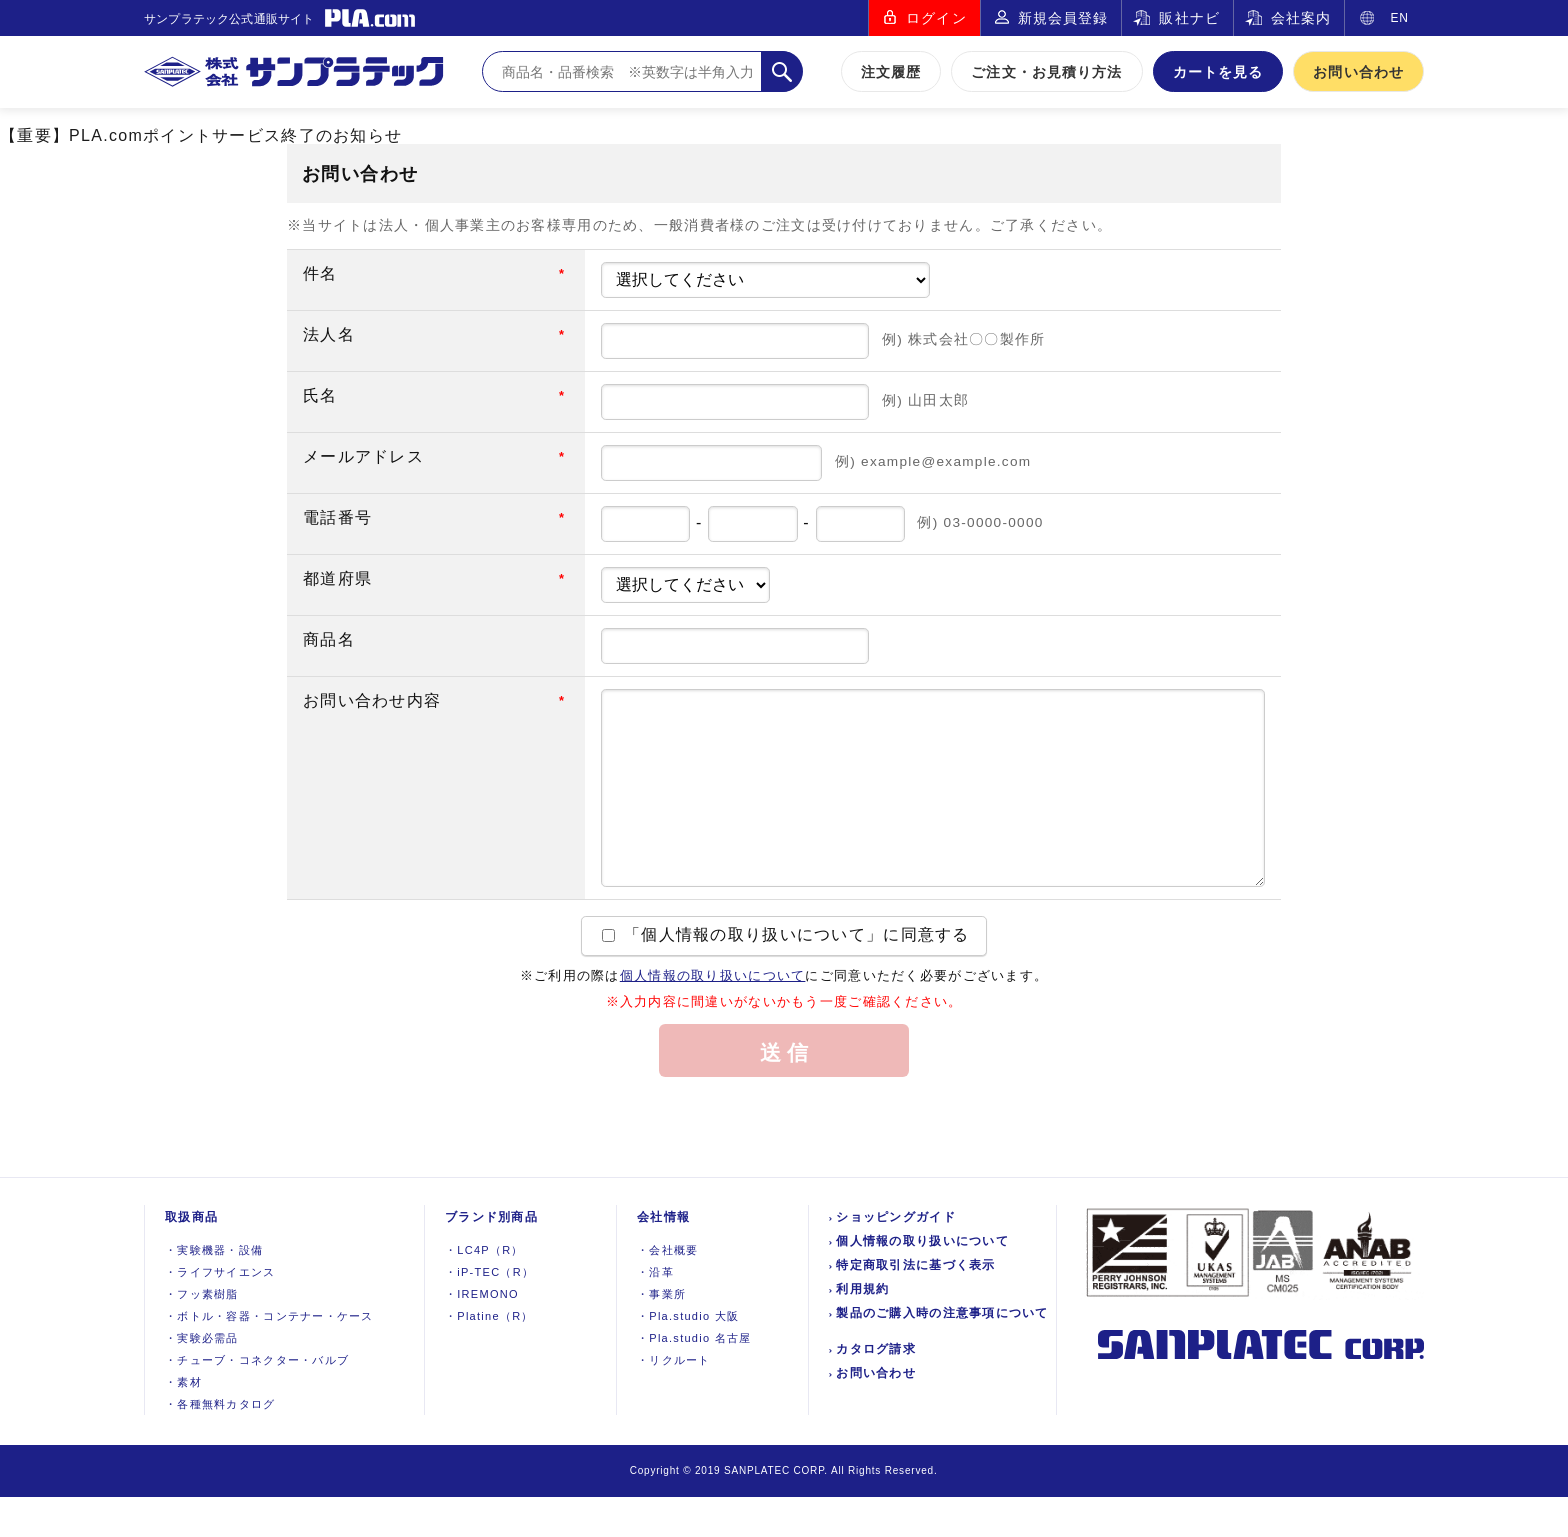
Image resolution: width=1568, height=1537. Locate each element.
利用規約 (862, 1329)
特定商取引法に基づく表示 (915, 1305)
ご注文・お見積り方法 (1046, 72)
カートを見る (1218, 72)
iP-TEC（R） (489, 1312)
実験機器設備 (214, 1290)
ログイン (936, 18)
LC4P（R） (484, 1290)
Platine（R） (489, 1356)
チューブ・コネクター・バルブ (257, 1400)
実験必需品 (202, 1378)
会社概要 (667, 1290)
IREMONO (482, 1334)
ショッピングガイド (896, 1257)
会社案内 (1301, 18)
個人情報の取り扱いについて (713, 1015)
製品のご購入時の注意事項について (942, 1353)
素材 (183, 1422)
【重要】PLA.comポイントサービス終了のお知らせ (201, 135)
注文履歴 (891, 72)
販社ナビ (1189, 18)
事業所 (661, 1334)
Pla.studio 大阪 (688, 1356)
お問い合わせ (1358, 72)
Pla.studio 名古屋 (694, 1378)
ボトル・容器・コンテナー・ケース (269, 1356)
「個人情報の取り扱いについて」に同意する (785, 974)
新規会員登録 (1063, 18)
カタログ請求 (876, 1389)
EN (1399, 18)
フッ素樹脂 (202, 1334)
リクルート (674, 1400)
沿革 (655, 1312)
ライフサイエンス (220, 1312)
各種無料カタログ (220, 1444)
